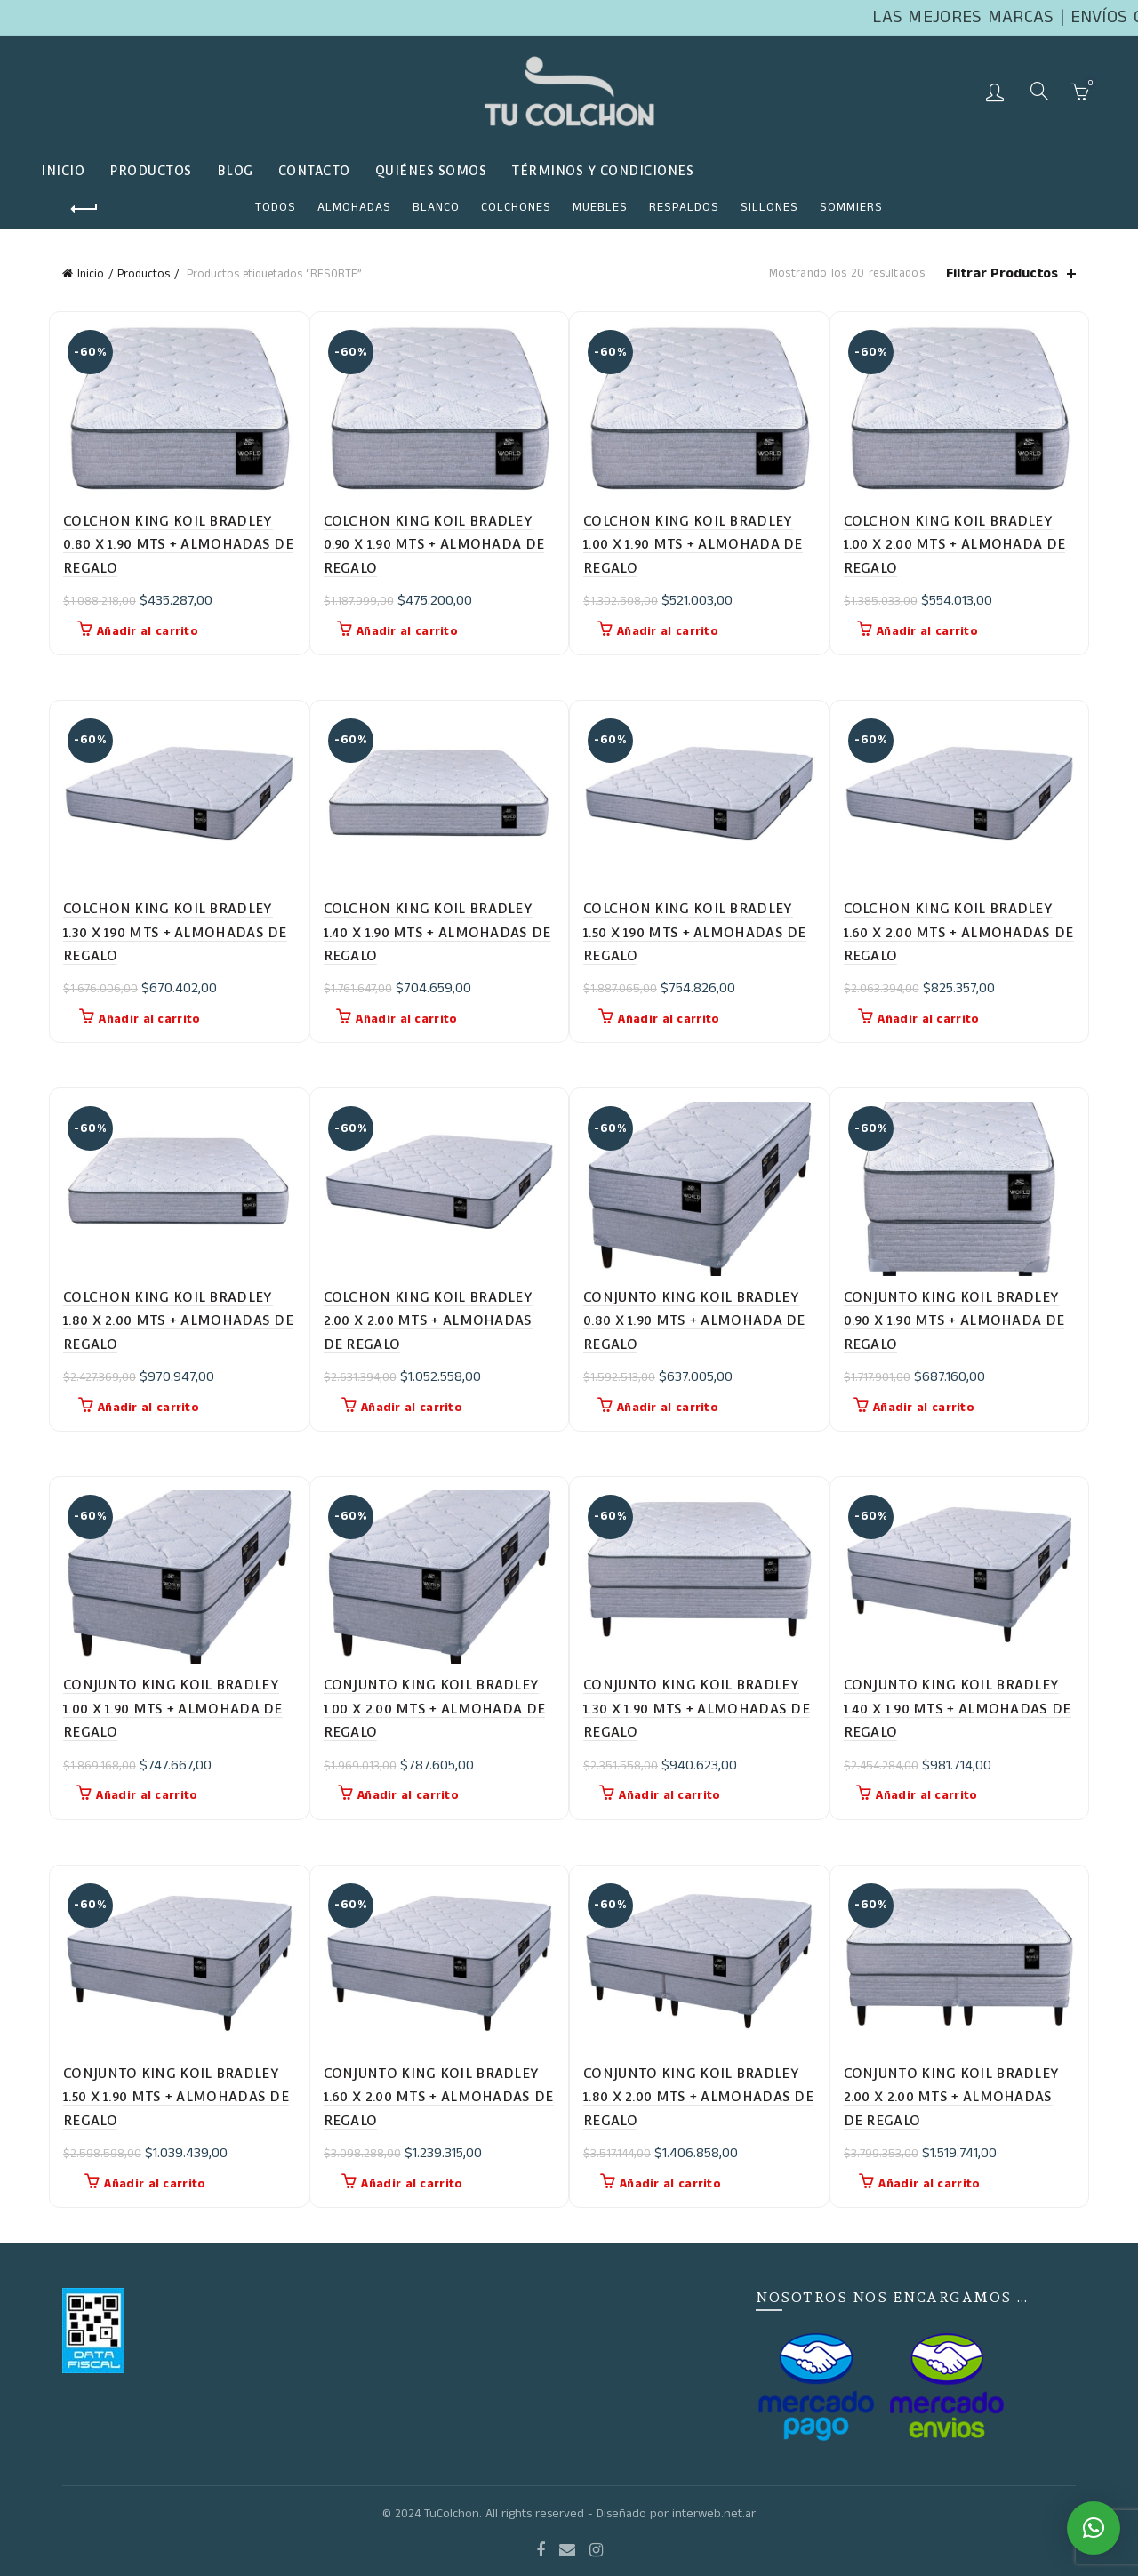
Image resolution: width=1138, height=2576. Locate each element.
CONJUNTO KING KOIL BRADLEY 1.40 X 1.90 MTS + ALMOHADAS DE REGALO (957, 1708)
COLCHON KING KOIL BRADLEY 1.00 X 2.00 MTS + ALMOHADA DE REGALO (955, 544)
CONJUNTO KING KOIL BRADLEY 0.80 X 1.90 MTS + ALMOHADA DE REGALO (694, 1320)
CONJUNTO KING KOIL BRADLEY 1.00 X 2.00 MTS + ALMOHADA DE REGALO (435, 1708)
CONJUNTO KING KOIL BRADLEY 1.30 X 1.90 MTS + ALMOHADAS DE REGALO (696, 1708)
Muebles (600, 207)
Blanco (436, 207)
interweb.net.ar (714, 2514)
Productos (150, 171)
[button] (1093, 2528)
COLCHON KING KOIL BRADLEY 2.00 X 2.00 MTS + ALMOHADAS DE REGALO (428, 1320)
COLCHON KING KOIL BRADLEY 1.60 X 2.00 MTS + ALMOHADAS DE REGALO (959, 932)
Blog (235, 171)
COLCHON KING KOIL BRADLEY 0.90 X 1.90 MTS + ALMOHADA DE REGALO (434, 544)
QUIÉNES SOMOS (431, 171)
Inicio (62, 171)
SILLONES (769, 207)
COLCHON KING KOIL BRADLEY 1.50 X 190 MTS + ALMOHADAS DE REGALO (694, 932)
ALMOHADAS (354, 207)
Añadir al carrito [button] (147, 631)
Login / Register (997, 91)
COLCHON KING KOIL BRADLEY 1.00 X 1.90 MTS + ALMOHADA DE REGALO (693, 544)
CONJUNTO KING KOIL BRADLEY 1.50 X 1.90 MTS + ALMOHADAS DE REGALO (176, 2097)
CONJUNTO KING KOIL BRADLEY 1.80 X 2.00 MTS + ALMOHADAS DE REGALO (698, 2097)
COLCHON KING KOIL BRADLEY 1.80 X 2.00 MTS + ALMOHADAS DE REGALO (178, 1320)
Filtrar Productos (1002, 273)
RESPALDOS (684, 207)
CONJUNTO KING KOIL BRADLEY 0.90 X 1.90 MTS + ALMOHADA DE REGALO (954, 1320)
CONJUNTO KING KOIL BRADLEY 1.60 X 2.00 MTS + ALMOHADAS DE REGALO (439, 2097)
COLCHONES (516, 207)
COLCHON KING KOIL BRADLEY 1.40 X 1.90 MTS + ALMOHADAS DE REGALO (437, 932)
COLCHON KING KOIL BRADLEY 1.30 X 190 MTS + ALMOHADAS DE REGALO (175, 932)
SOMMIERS (851, 207)
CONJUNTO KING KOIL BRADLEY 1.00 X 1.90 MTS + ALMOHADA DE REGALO (173, 1708)
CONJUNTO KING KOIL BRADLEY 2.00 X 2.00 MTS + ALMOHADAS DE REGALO (952, 2097)
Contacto (314, 171)
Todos (275, 207)
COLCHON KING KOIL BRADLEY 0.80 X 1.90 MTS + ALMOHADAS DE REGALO (178, 544)
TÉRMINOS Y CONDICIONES (602, 171)
